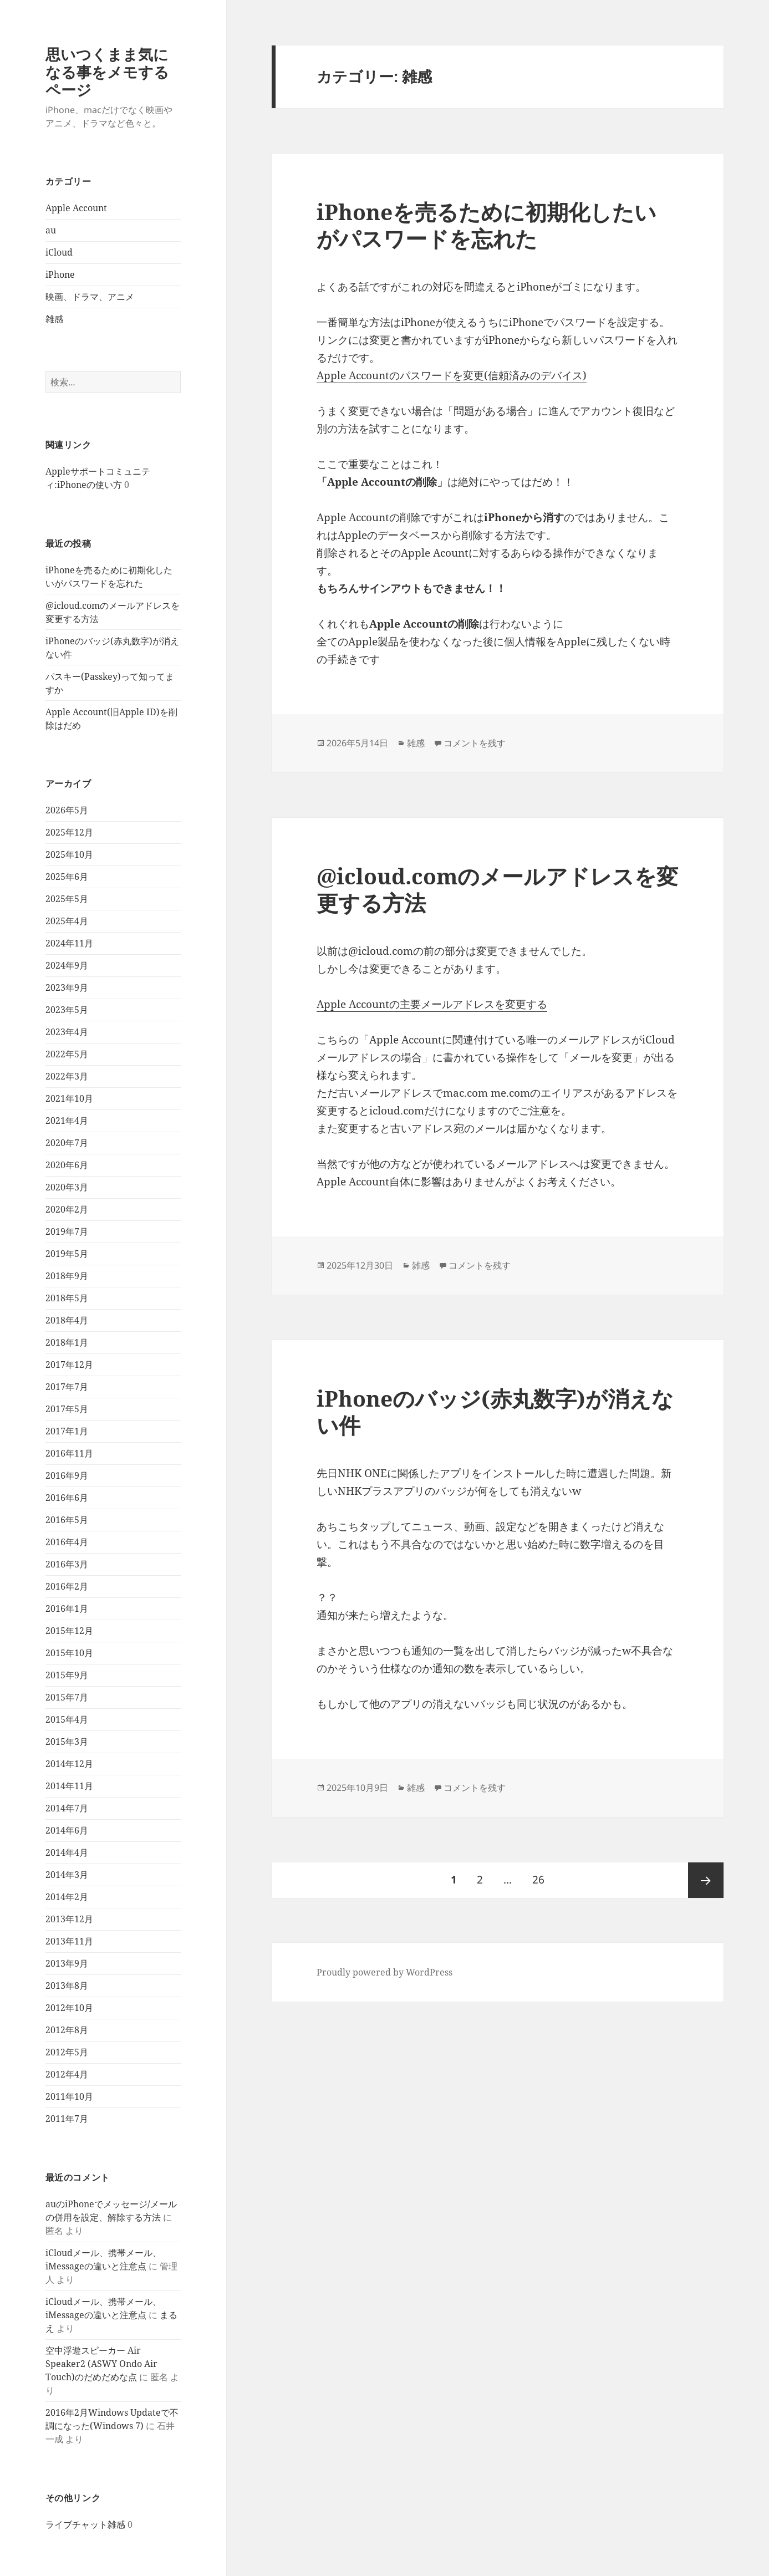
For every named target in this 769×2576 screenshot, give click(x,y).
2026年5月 (66, 810)
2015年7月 (66, 1697)
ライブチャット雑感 (85, 2524)
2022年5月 (66, 1054)
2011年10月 (69, 2096)
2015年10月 (69, 1653)
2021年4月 (66, 1120)
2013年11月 (69, 1941)
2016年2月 (66, 1586)
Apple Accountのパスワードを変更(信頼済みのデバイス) (452, 375)
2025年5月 (66, 899)
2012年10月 (69, 2008)
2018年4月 (66, 1320)
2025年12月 (69, 832)
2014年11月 (69, 1786)
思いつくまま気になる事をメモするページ (107, 72)
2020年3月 (66, 1187)
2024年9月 (66, 965)
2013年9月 (66, 1963)
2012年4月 (66, 2074)
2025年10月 (69, 854)
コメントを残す (475, 743)
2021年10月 (69, 1098)
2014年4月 (66, 1852)
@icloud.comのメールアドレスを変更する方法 (497, 889)
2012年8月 (66, 2030)
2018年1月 (66, 1342)
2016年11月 (69, 1453)
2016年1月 (66, 1608)
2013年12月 (69, 1919)
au (50, 230)
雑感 (54, 319)
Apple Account (76, 208)
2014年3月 (66, 1875)
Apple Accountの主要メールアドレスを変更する (432, 1004)
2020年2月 (66, 1209)
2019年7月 (66, 1231)
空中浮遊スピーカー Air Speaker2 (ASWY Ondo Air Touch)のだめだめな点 (101, 2363)
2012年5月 (66, 2052)
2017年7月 (66, 1387)
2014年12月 (69, 1764)
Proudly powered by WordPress (384, 1972)
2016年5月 (66, 1520)
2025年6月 (66, 876)
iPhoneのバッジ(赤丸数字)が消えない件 (495, 1411)
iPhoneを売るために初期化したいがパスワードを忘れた (486, 225)
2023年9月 (66, 987)
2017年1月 (66, 1431)
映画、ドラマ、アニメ (89, 297)
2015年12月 (69, 1631)
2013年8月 (66, 1985)
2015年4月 (66, 1719)
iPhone (60, 274)
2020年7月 (66, 1143)
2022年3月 (66, 1076)
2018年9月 (66, 1276)
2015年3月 (66, 1741)
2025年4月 (66, 921)
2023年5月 (66, 1010)
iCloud (59, 252)
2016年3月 (66, 1564)
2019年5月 (66, 1254)
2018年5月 (66, 1298)
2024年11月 (69, 943)
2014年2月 (66, 1897)
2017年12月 (69, 1364)
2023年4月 (66, 1032)
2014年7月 (66, 1808)
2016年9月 (66, 1475)
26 (538, 1880)
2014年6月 (66, 1830)
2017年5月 (66, 1409)
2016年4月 (66, 1542)
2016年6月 (66, 1497)
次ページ (706, 1880)
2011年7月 (66, 2118)
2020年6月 (66, 1165)
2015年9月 (66, 1675)
